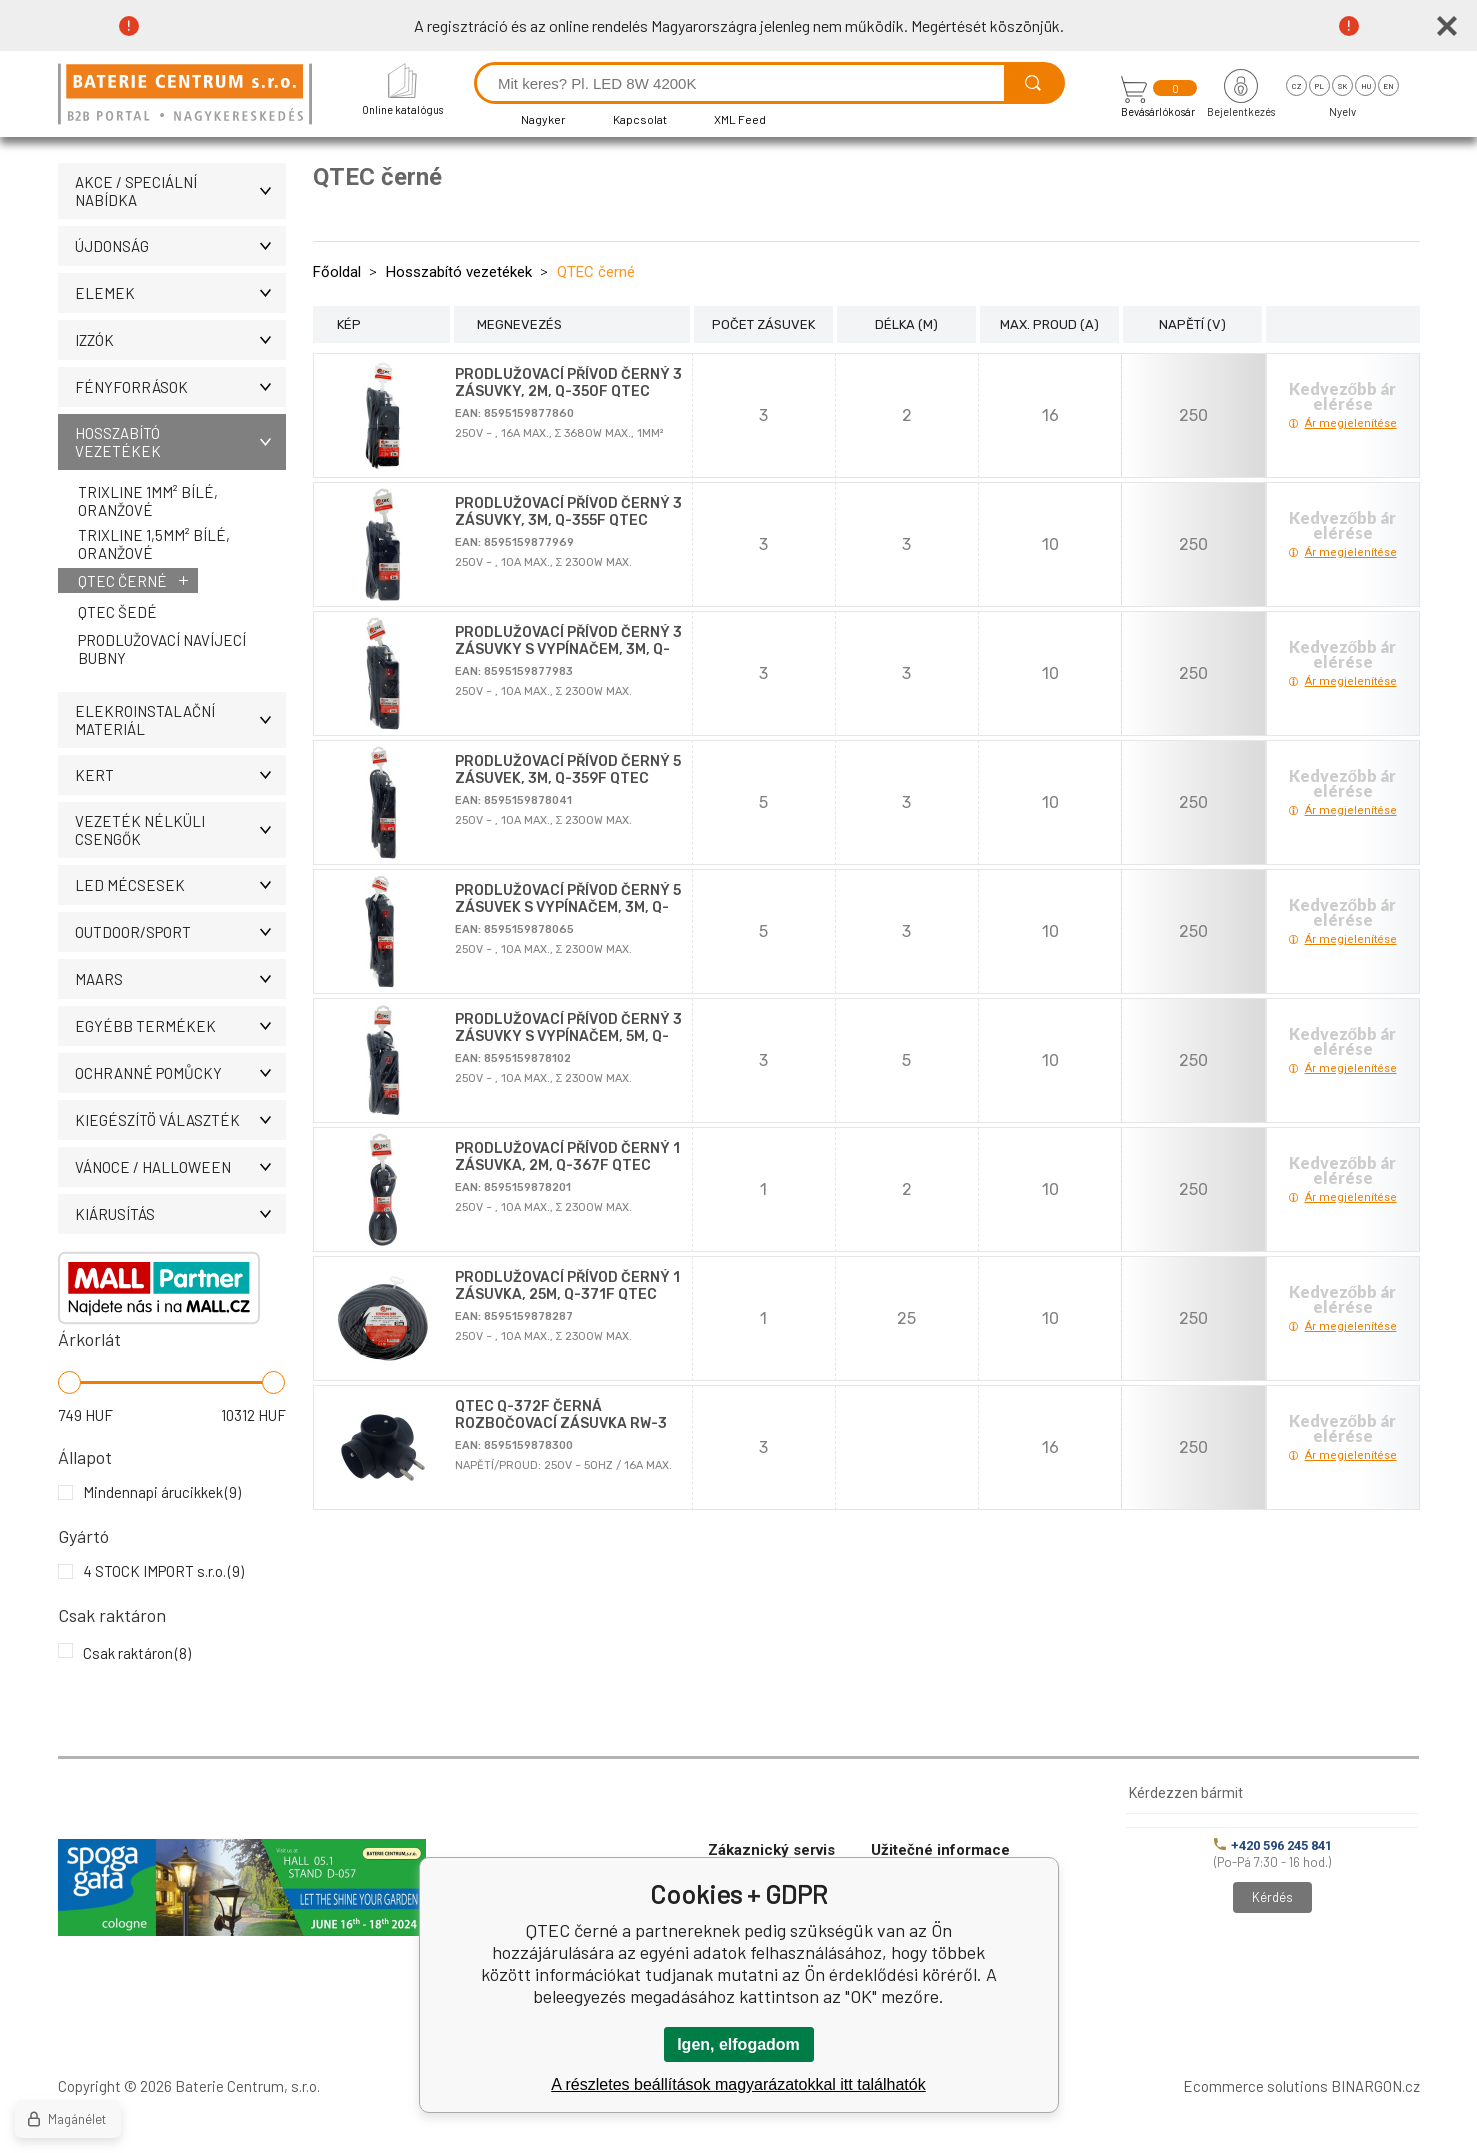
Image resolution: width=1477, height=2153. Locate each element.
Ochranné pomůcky (180, 1073)
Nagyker (543, 119)
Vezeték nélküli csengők (180, 830)
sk (1342, 86)
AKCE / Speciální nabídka (180, 191)
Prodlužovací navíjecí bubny (162, 649)
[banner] (188, 95)
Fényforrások (180, 387)
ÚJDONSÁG (180, 246)
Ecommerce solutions (1255, 2086)
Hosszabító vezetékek (180, 442)
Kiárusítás (180, 1214)
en (1388, 86)
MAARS (180, 979)
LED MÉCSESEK (180, 885)
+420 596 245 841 (1273, 1845)
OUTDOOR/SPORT (180, 932)
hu (1366, 86)
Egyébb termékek (180, 1026)
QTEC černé (122, 581)
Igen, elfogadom (738, 2044)
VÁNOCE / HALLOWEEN (180, 1167)
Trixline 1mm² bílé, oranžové (148, 501)
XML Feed (740, 119)
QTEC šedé (117, 612)
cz (1296, 86)
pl (1319, 86)
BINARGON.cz (1375, 2086)
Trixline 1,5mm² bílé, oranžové (154, 544)
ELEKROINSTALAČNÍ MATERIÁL (180, 720)
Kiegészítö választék (180, 1120)
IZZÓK (180, 340)
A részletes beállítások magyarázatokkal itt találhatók (738, 2084)
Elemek (180, 293)
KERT (180, 775)
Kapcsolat (640, 119)
